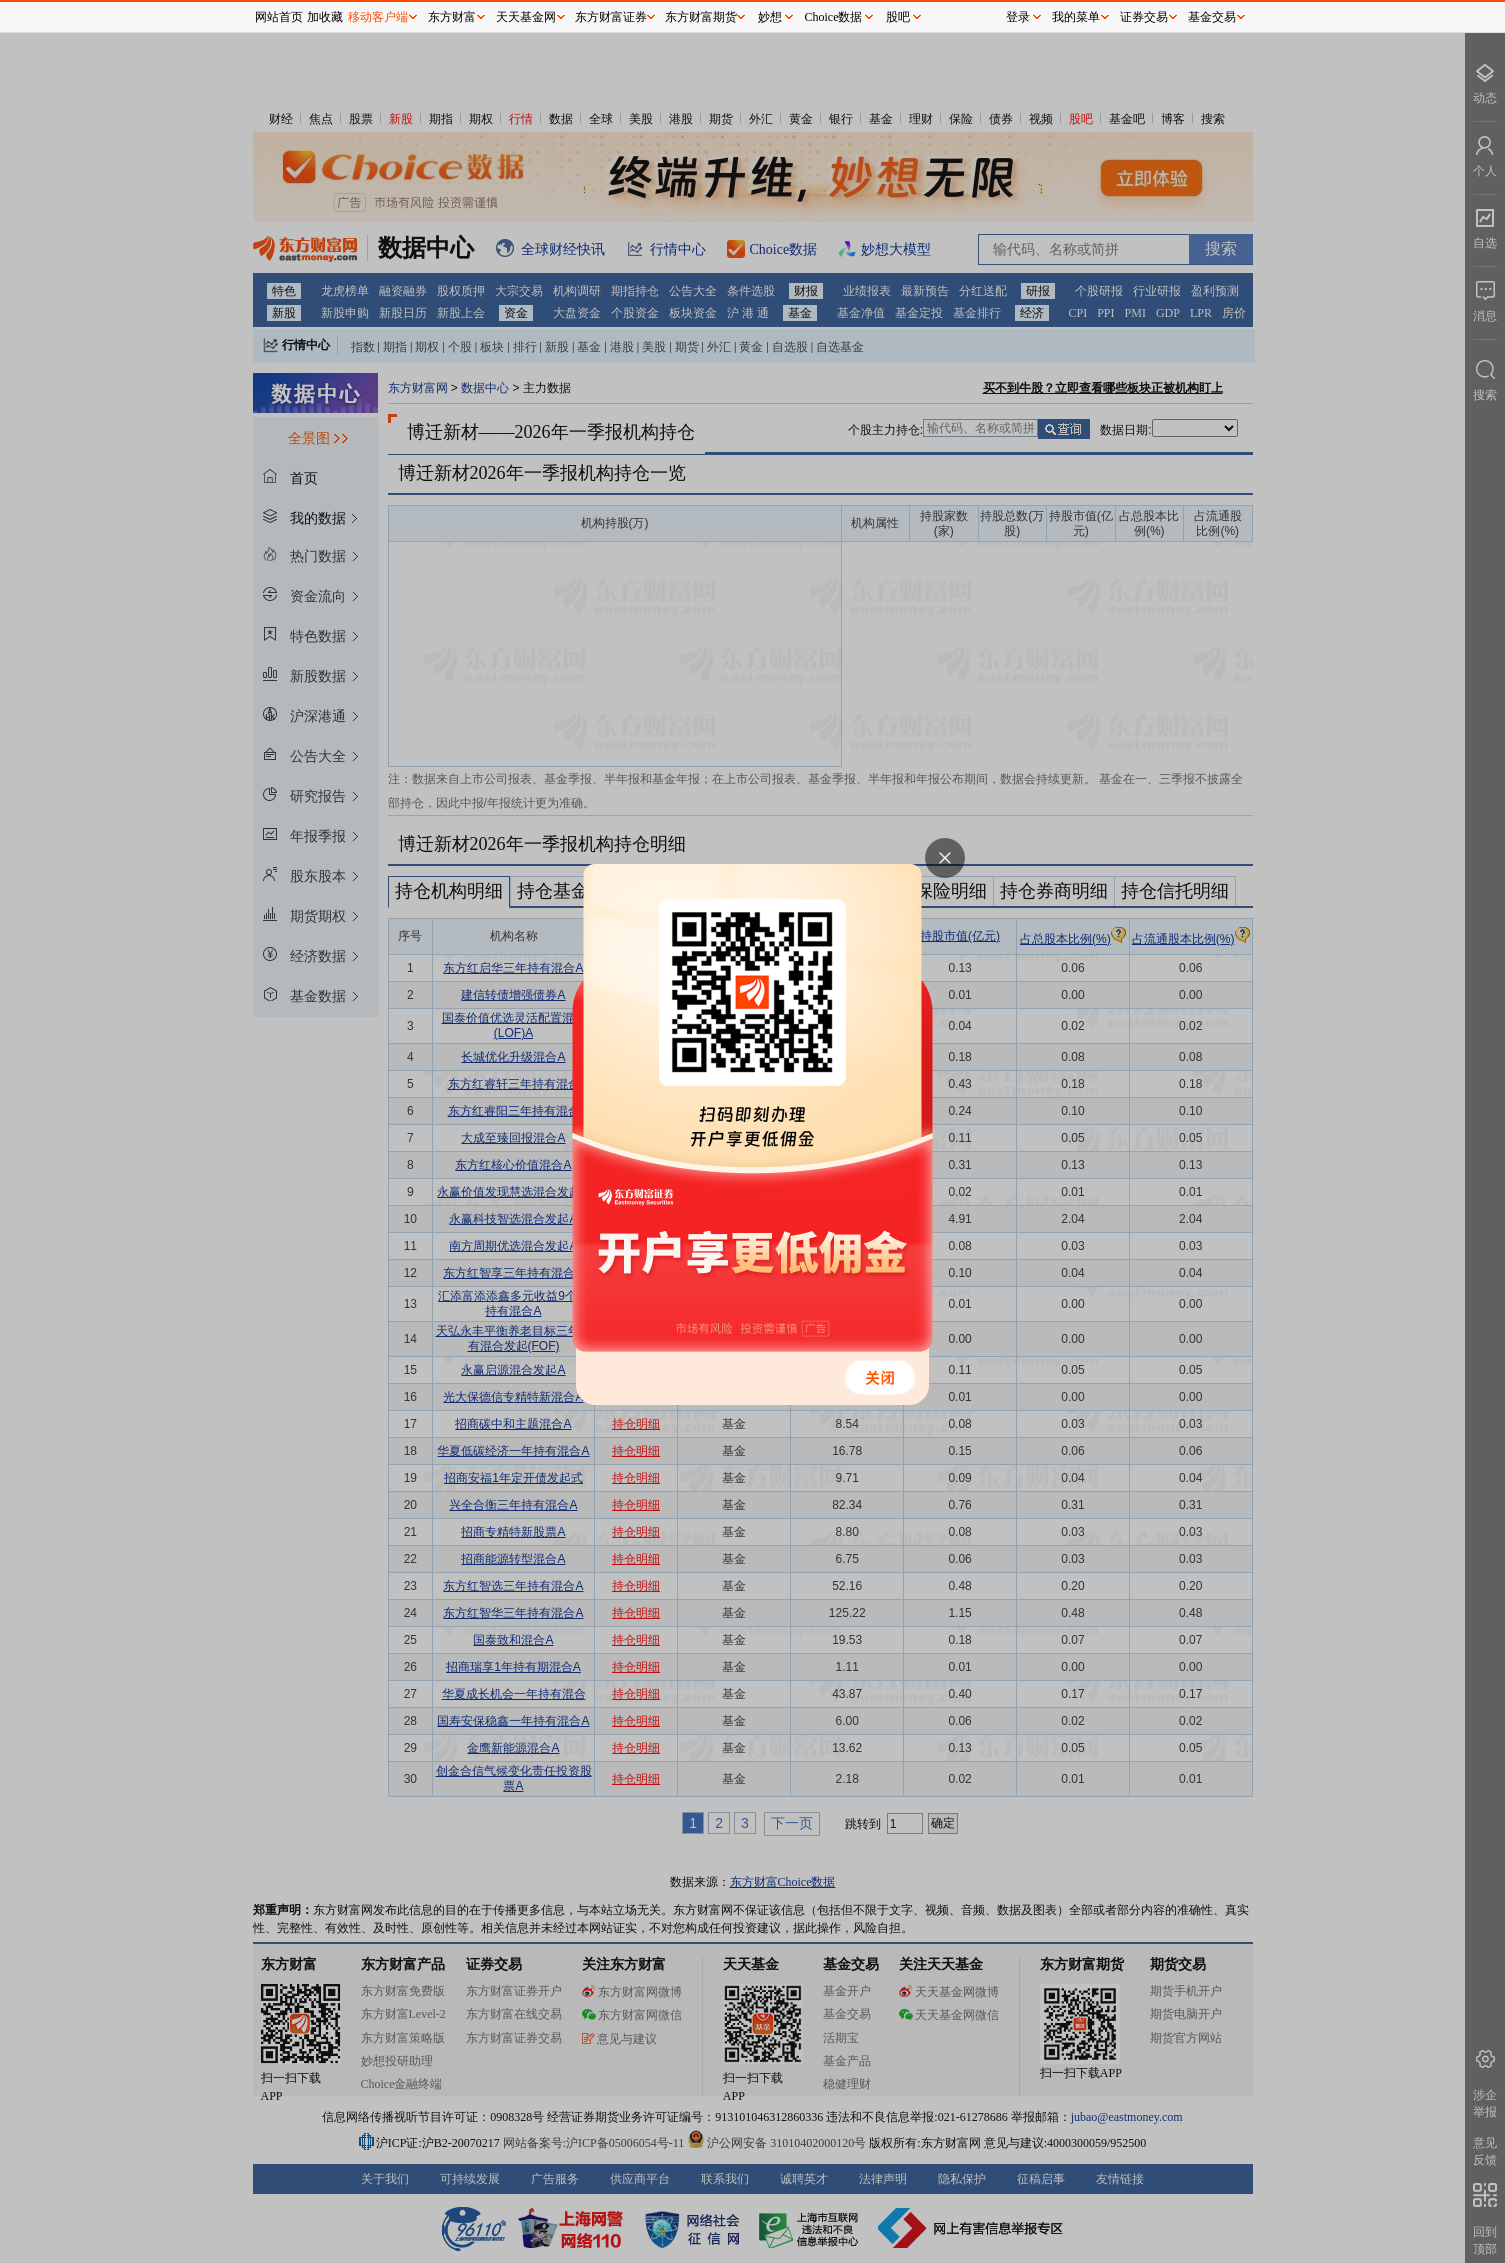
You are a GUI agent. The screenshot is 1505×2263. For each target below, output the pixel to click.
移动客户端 (378, 17)
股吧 (898, 17)
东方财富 (452, 17)
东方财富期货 (701, 17)
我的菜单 (1076, 17)
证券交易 (1144, 17)
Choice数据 (834, 17)
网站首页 (279, 17)
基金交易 (1212, 17)
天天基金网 (526, 17)
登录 (1018, 17)
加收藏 (325, 17)
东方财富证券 (611, 17)
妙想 (770, 17)
